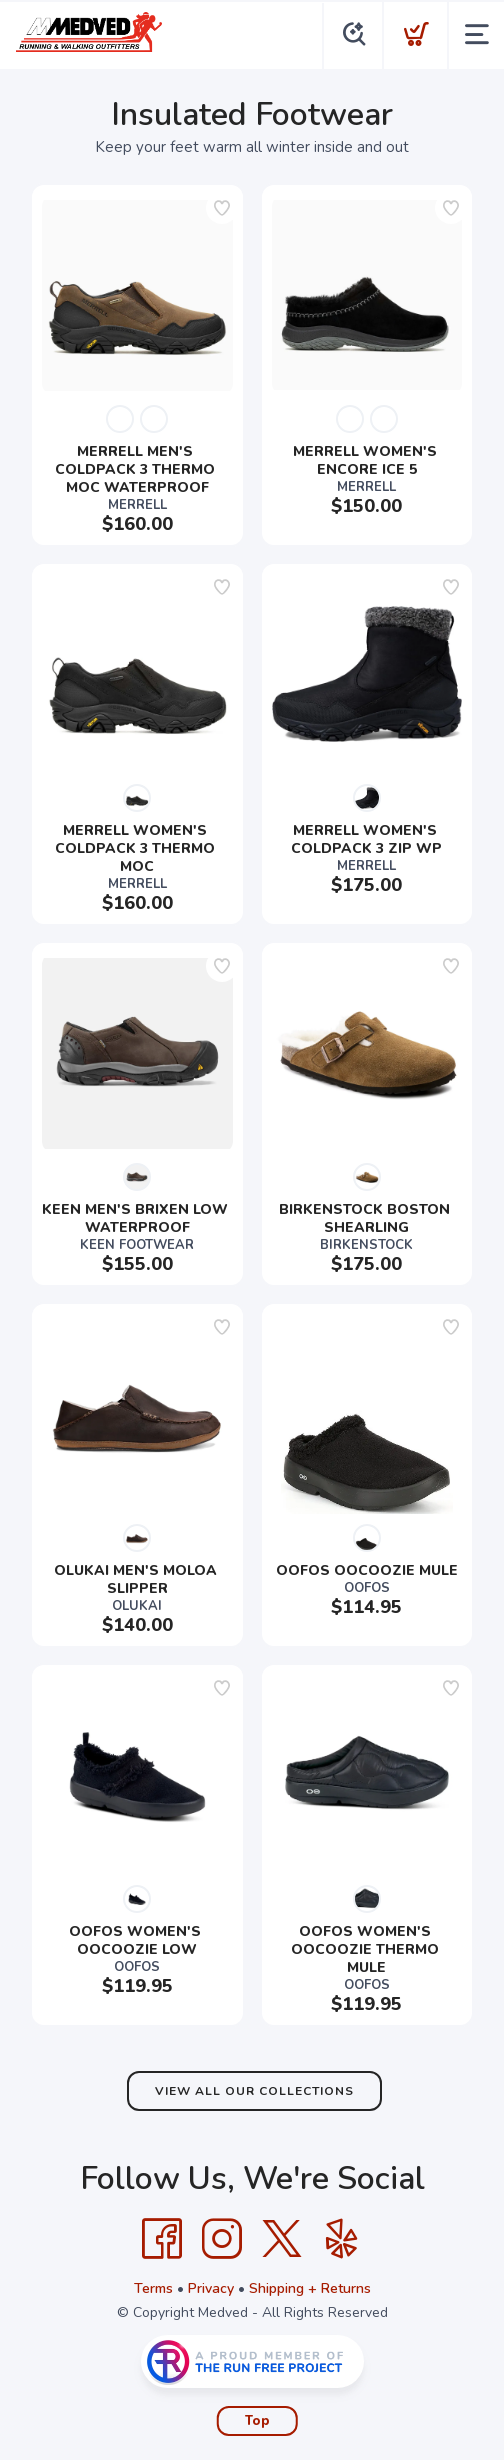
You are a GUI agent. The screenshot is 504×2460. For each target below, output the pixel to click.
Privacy (211, 2288)
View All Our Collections (254, 2091)
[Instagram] (222, 2239)
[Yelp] (342, 2239)
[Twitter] (282, 2239)
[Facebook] (162, 2239)
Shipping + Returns (310, 2288)
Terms (153, 2288)
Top (257, 2421)
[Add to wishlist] (222, 208)
